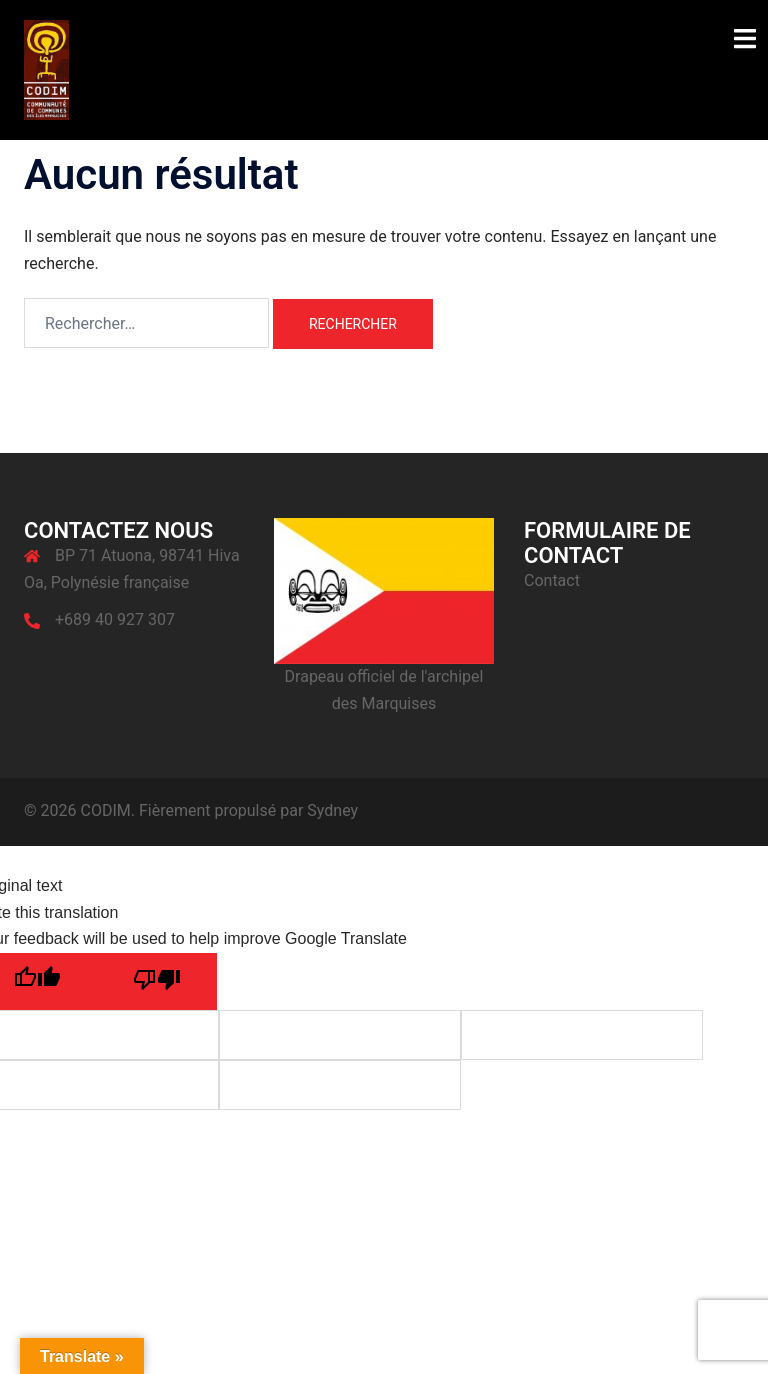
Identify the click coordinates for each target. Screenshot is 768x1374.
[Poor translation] (157, 981)
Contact (552, 580)
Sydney (332, 810)
